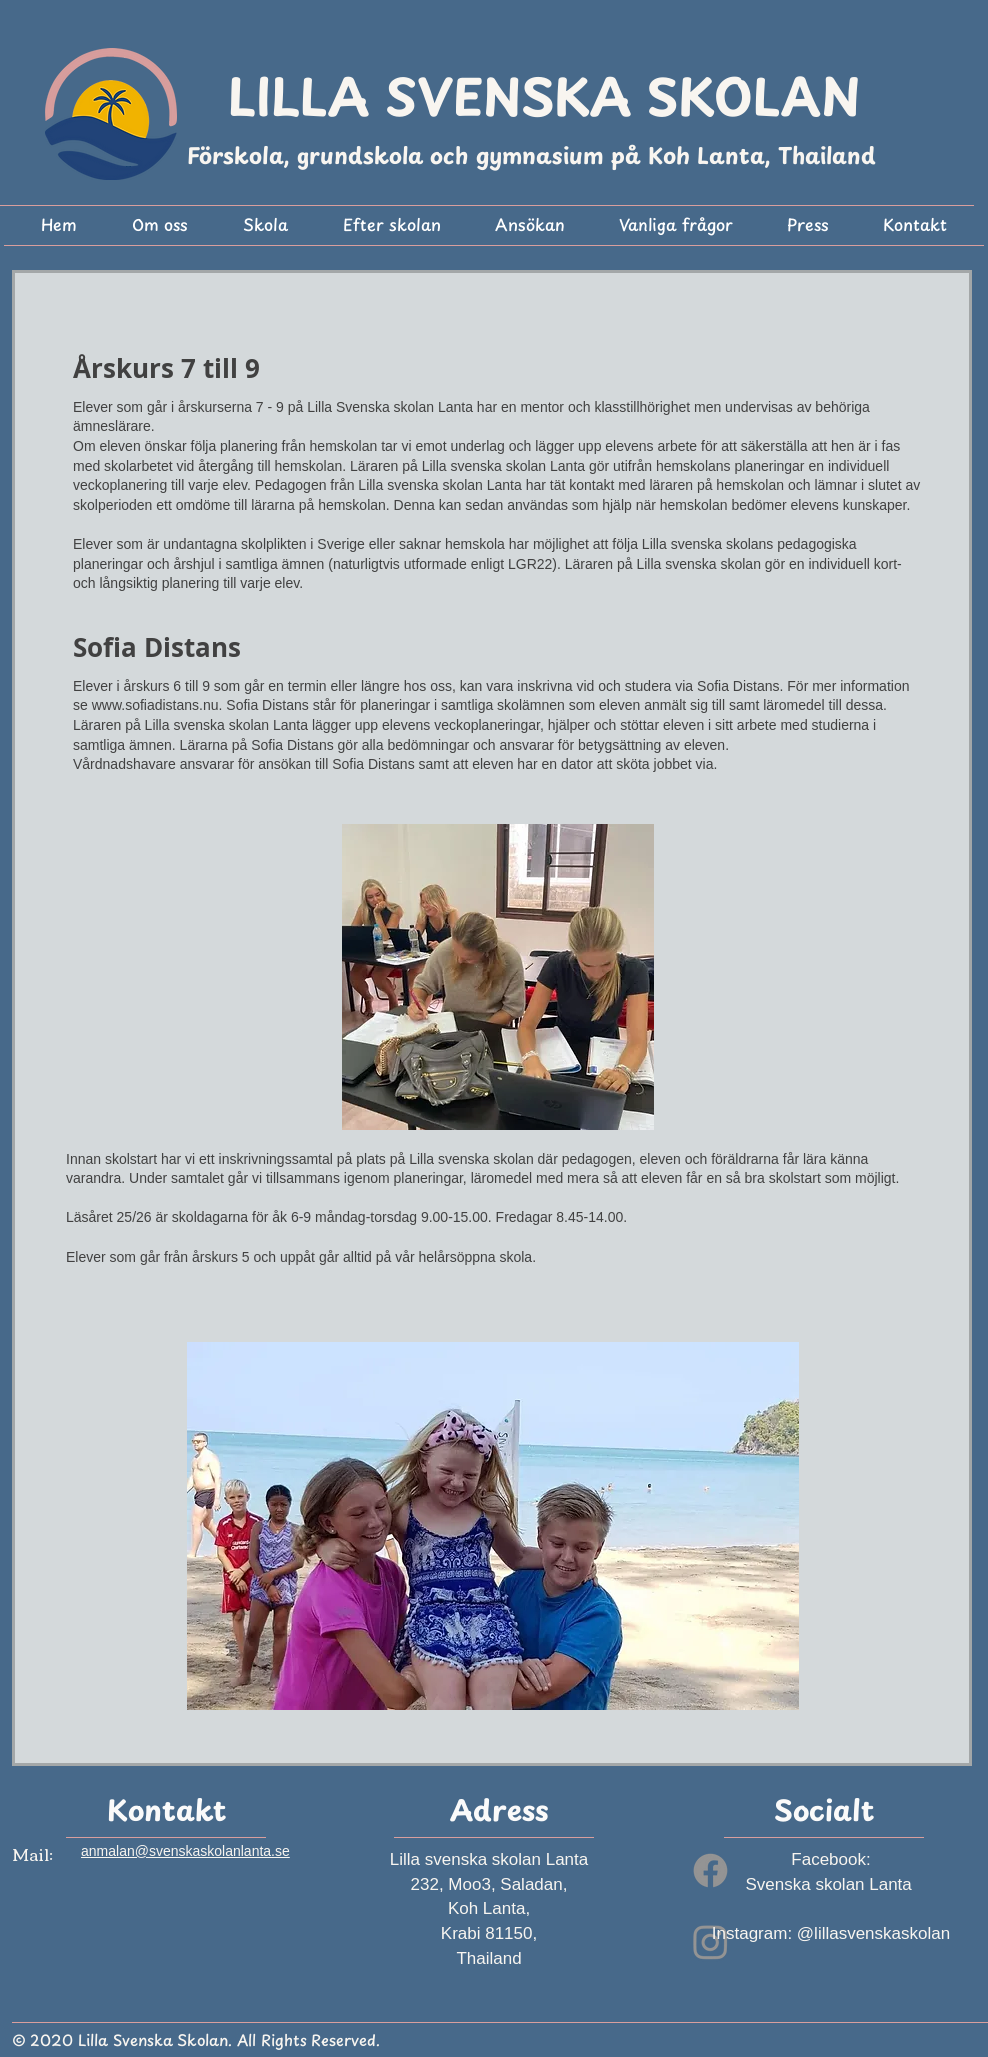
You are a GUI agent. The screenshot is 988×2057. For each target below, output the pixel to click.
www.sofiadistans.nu (155, 705)
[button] (159, 227)
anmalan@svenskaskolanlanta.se (185, 1851)
